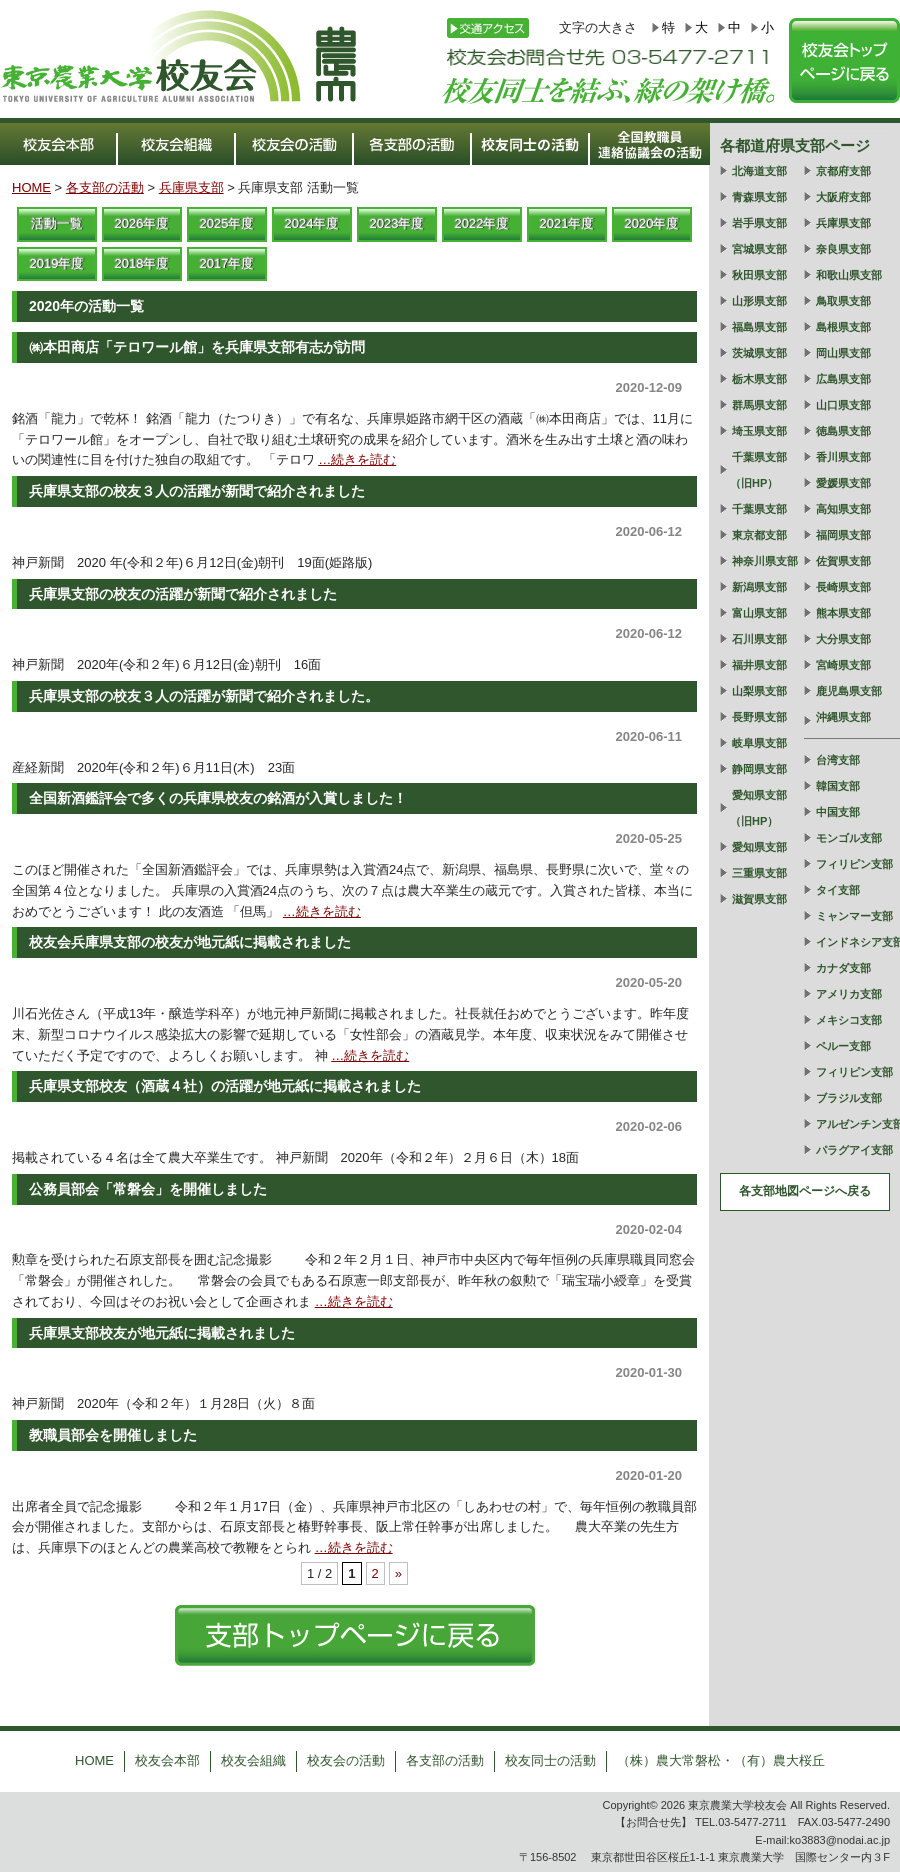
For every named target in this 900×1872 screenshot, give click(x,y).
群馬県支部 (759, 405)
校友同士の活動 (550, 1760)
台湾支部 (838, 760)
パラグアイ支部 (854, 1150)
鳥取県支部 (843, 301)
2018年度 (142, 263)
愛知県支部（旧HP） (758, 808)
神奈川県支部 (765, 561)
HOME (31, 187)
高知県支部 (843, 509)
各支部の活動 (105, 187)
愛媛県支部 (843, 483)
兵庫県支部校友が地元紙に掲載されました (162, 1333)
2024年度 (312, 223)
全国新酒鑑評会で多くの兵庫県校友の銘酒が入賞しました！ (218, 798)
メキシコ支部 (849, 1020)
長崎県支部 (843, 587)
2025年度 (227, 223)
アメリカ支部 (849, 994)
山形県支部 (759, 301)
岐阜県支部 (759, 743)
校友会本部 (167, 1760)
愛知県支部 (759, 847)
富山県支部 (759, 613)
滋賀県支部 (759, 899)
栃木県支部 (759, 379)
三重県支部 (759, 873)
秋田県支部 (759, 275)
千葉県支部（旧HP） (758, 470)
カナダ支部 (843, 968)
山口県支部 (843, 405)
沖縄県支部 (843, 717)
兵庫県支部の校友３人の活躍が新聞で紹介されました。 (204, 696)
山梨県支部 (759, 691)
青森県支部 (759, 197)
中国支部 (838, 812)
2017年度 (227, 263)
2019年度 (57, 263)
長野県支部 (759, 717)
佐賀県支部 (843, 561)
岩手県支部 (759, 223)
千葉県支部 (759, 509)
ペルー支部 (843, 1046)
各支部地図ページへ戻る (805, 1191)
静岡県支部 (759, 769)
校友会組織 (253, 1760)
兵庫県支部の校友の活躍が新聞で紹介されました (183, 594)
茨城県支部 (759, 353)
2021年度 (567, 223)
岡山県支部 (843, 353)
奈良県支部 (843, 249)
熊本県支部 (843, 613)
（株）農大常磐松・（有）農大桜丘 (721, 1760)
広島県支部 (843, 379)
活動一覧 (57, 223)
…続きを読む (357, 459)
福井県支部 (759, 665)
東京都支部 (759, 535)
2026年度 (142, 223)
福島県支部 (759, 327)
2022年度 (482, 223)
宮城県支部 (759, 249)
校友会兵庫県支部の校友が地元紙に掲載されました (190, 942)
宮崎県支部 (843, 665)
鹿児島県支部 (849, 691)
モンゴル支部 (849, 838)
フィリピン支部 (854, 864)
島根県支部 (843, 327)
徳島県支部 (843, 431)
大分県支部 (843, 639)
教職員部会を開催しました (113, 1435)
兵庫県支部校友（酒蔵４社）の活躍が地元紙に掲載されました (225, 1086)
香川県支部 (843, 457)
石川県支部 (759, 639)
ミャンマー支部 (854, 916)
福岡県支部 (843, 535)
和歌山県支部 (849, 275)
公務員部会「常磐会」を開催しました (148, 1189)
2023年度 (397, 223)
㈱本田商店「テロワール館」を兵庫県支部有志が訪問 (197, 347)
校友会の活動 (346, 1760)
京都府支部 (843, 171)
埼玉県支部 (759, 431)
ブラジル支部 (849, 1098)
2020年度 (652, 223)
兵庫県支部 (191, 187)
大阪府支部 (843, 197)
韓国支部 (838, 786)
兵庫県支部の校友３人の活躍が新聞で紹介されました (197, 491)
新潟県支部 (759, 587)
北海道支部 (759, 171)
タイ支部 (838, 890)
